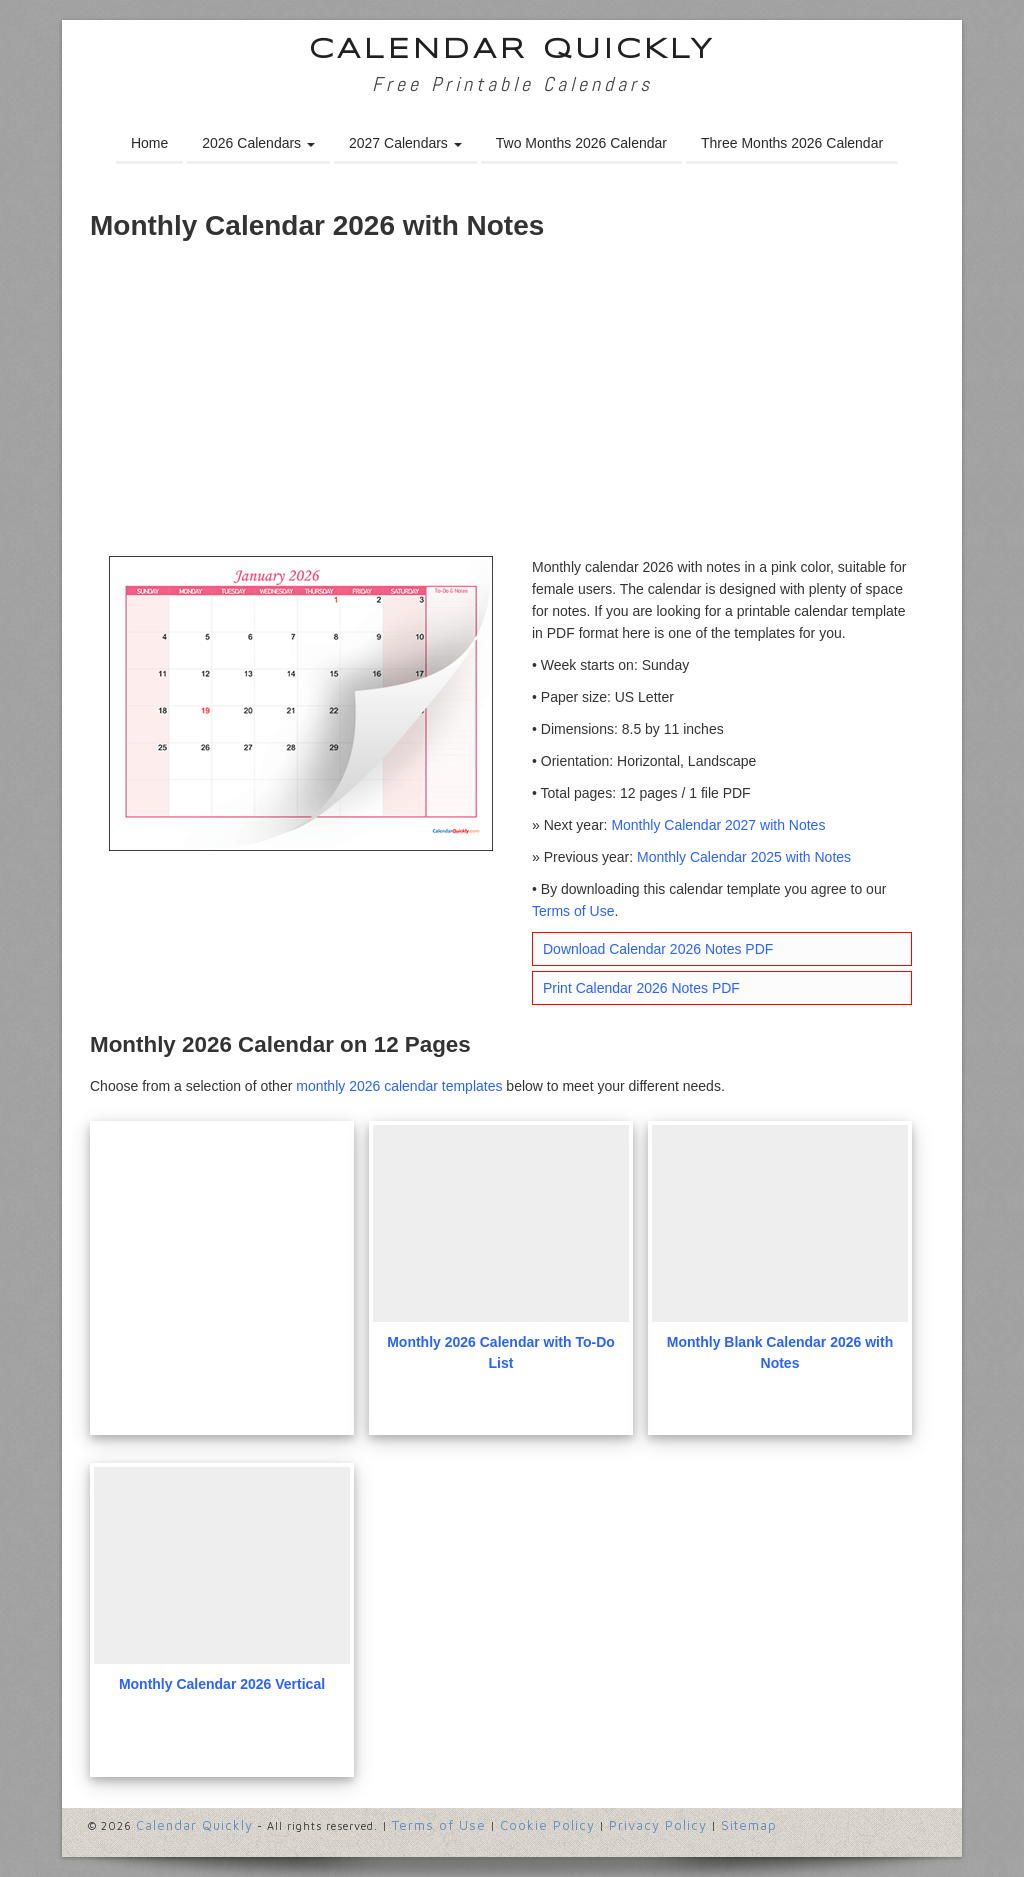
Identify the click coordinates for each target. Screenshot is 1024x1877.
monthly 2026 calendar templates (399, 1086)
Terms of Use (573, 911)
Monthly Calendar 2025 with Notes (744, 857)
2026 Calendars (258, 143)
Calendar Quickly (512, 50)
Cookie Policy (547, 1825)
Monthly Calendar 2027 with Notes (718, 825)
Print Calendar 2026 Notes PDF (641, 988)
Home (149, 143)
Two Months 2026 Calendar (581, 143)
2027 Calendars (405, 143)
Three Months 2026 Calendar (792, 143)
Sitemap (749, 1825)
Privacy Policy (658, 1825)
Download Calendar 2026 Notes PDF (658, 949)
